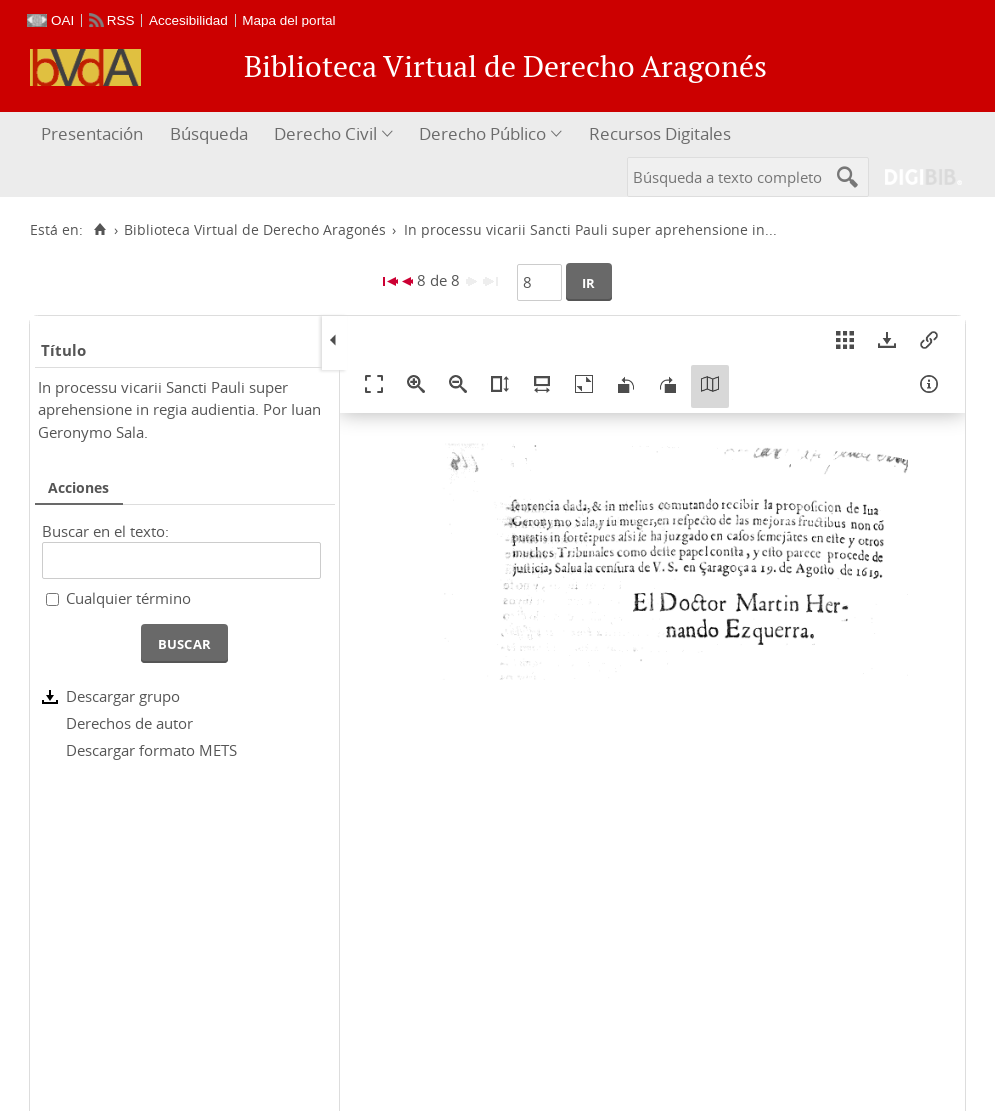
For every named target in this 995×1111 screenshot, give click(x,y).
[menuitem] (94, 134)
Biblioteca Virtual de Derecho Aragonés (255, 230)
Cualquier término (128, 598)
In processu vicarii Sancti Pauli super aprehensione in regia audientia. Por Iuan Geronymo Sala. (179, 409)
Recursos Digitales (660, 133)
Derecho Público (482, 133)
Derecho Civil (325, 133)
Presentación (92, 133)
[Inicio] (99, 230)
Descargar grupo (123, 696)
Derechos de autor (129, 723)
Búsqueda (209, 133)
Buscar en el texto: (105, 531)
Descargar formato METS (151, 750)
